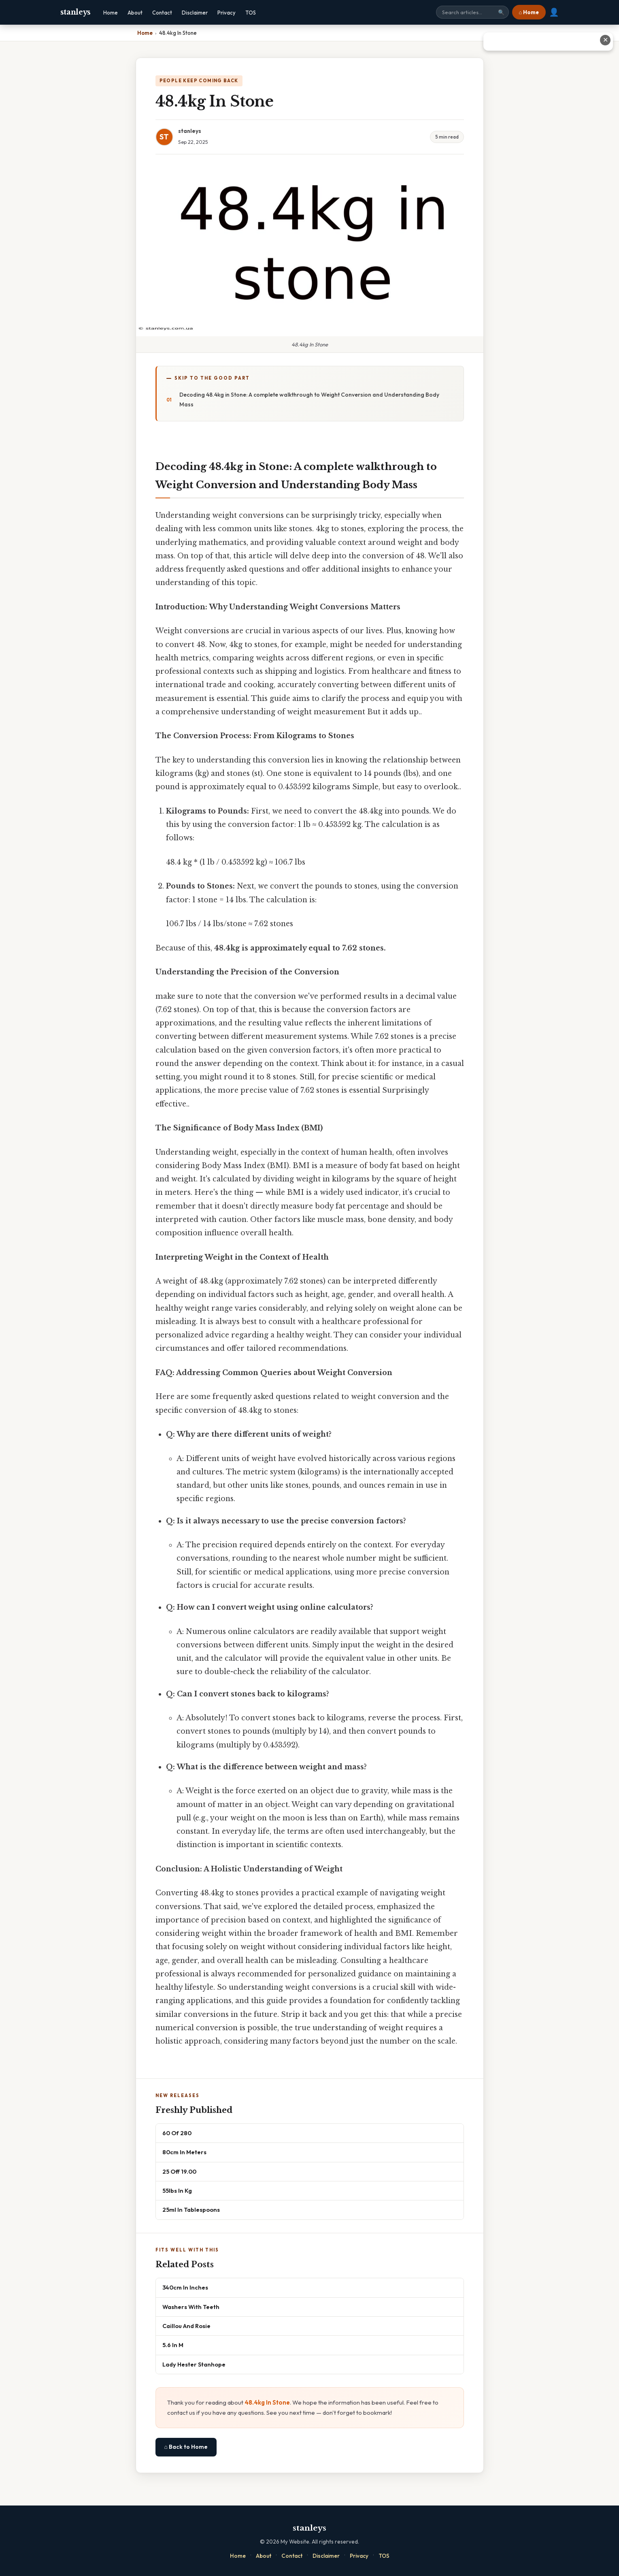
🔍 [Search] (501, 12)
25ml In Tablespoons (191, 2209)
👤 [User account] (554, 12)
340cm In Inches (185, 2287)
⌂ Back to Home (186, 2446)
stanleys (75, 12)
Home (110, 12)
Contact (162, 12)
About (135, 12)
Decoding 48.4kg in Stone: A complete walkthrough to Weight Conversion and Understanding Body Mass (309, 399)
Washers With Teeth (190, 2307)
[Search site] (472, 12)
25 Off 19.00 (179, 2171)
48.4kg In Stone (267, 2402)
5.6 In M (172, 2345)
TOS (250, 12)
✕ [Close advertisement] (605, 39)
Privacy (226, 12)
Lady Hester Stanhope (193, 2364)
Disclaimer (195, 12)
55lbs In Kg (177, 2190)
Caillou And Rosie (186, 2326)
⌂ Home (529, 12)
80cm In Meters (184, 2152)
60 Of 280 (176, 2133)
